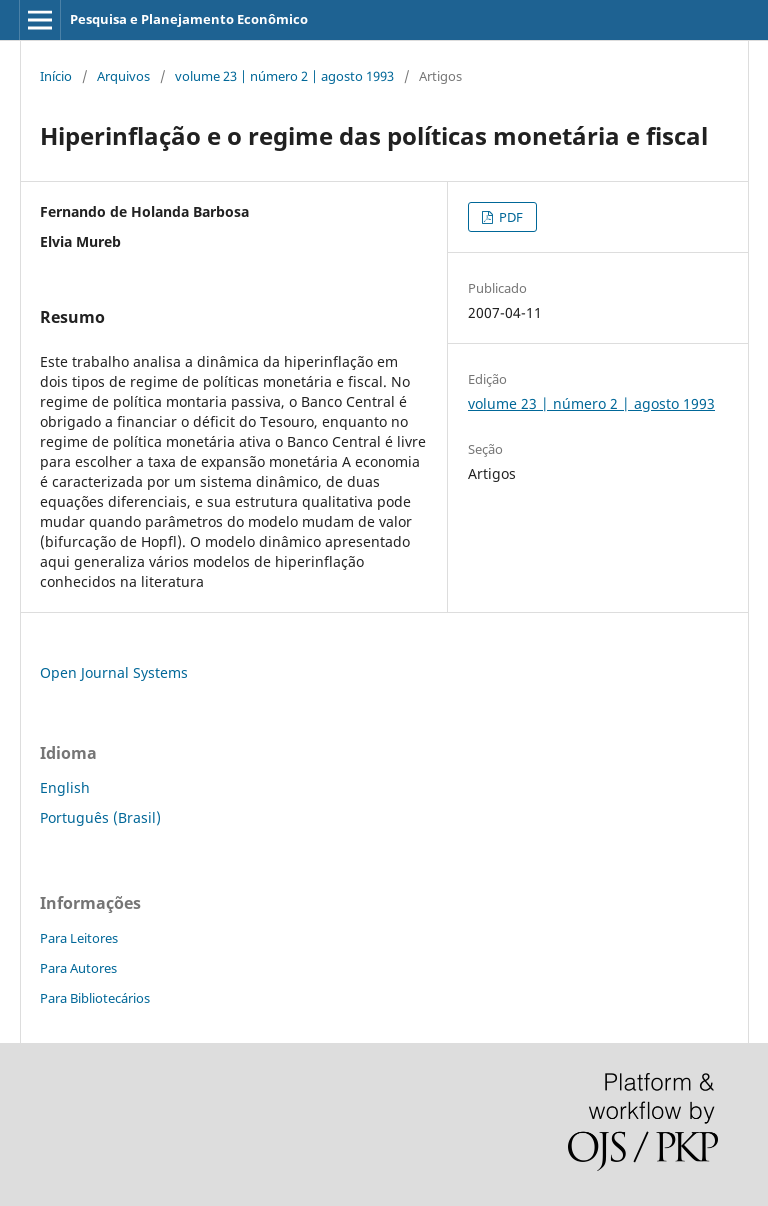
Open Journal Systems (114, 672)
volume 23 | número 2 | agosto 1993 (284, 76)
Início (56, 76)
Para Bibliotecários (95, 998)
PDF (509, 217)
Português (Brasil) (100, 817)
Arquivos (123, 76)
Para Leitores (79, 938)
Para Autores (78, 968)
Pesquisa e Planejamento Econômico (189, 19)
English (65, 787)
